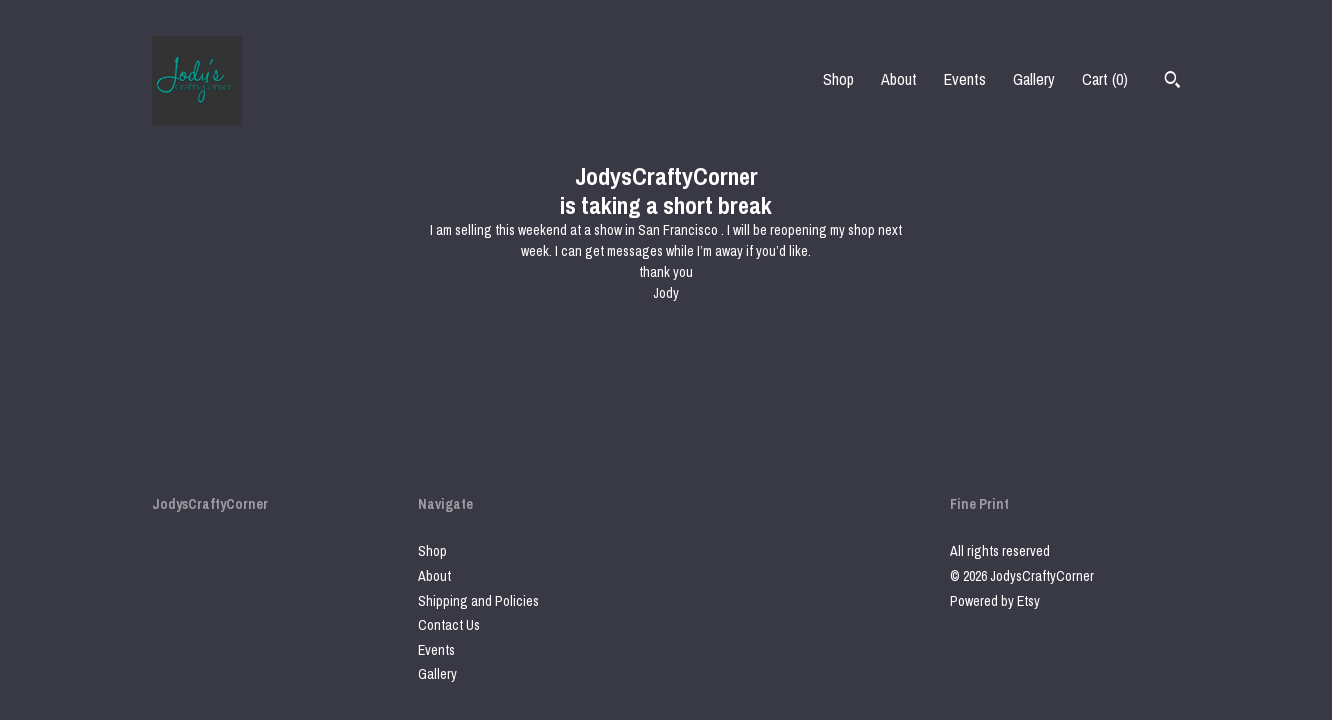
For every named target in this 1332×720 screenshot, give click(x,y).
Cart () (1105, 79)
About (899, 79)
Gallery (1034, 79)
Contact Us (449, 625)
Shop (838, 79)
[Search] (1172, 82)
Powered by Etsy (995, 601)
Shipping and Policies (478, 601)
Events (965, 79)
